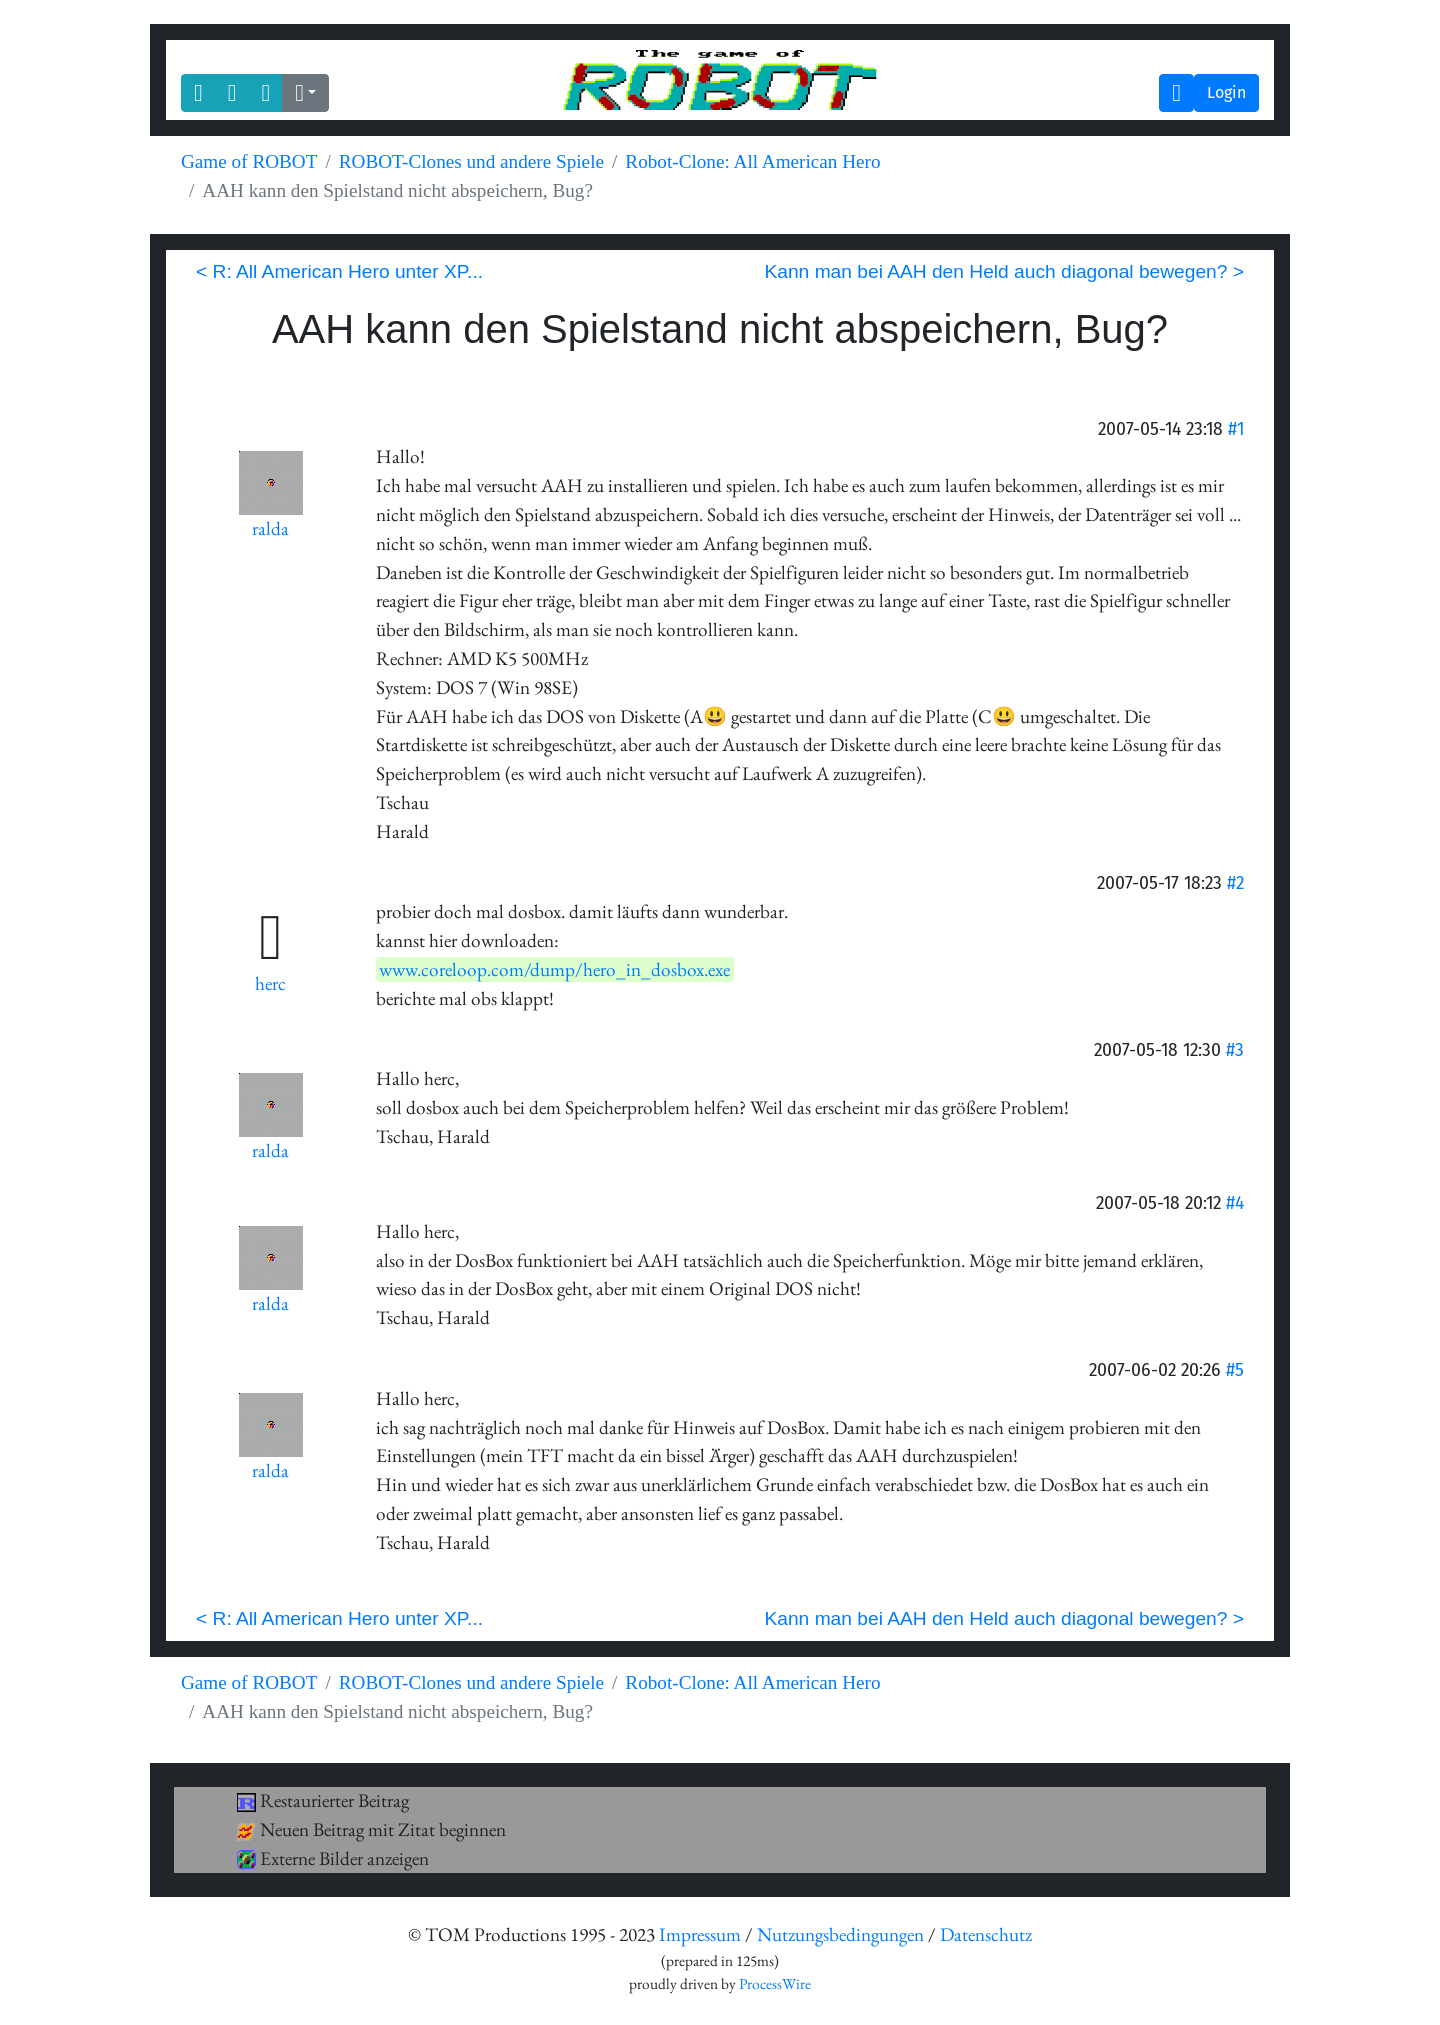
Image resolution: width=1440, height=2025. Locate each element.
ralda (270, 528)
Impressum (700, 1934)
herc (270, 983)
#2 (1235, 882)
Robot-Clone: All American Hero (752, 161)
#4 (1235, 1202)
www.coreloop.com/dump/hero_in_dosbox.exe (554, 969)
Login (1226, 92)
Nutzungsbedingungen (840, 1934)
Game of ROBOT (249, 161)
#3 (1235, 1049)
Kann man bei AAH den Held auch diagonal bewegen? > (1004, 271)
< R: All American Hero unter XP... (339, 271)
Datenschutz (986, 1934)
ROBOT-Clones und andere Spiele (471, 161)
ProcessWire (775, 1984)
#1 (1236, 428)
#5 (1235, 1369)
